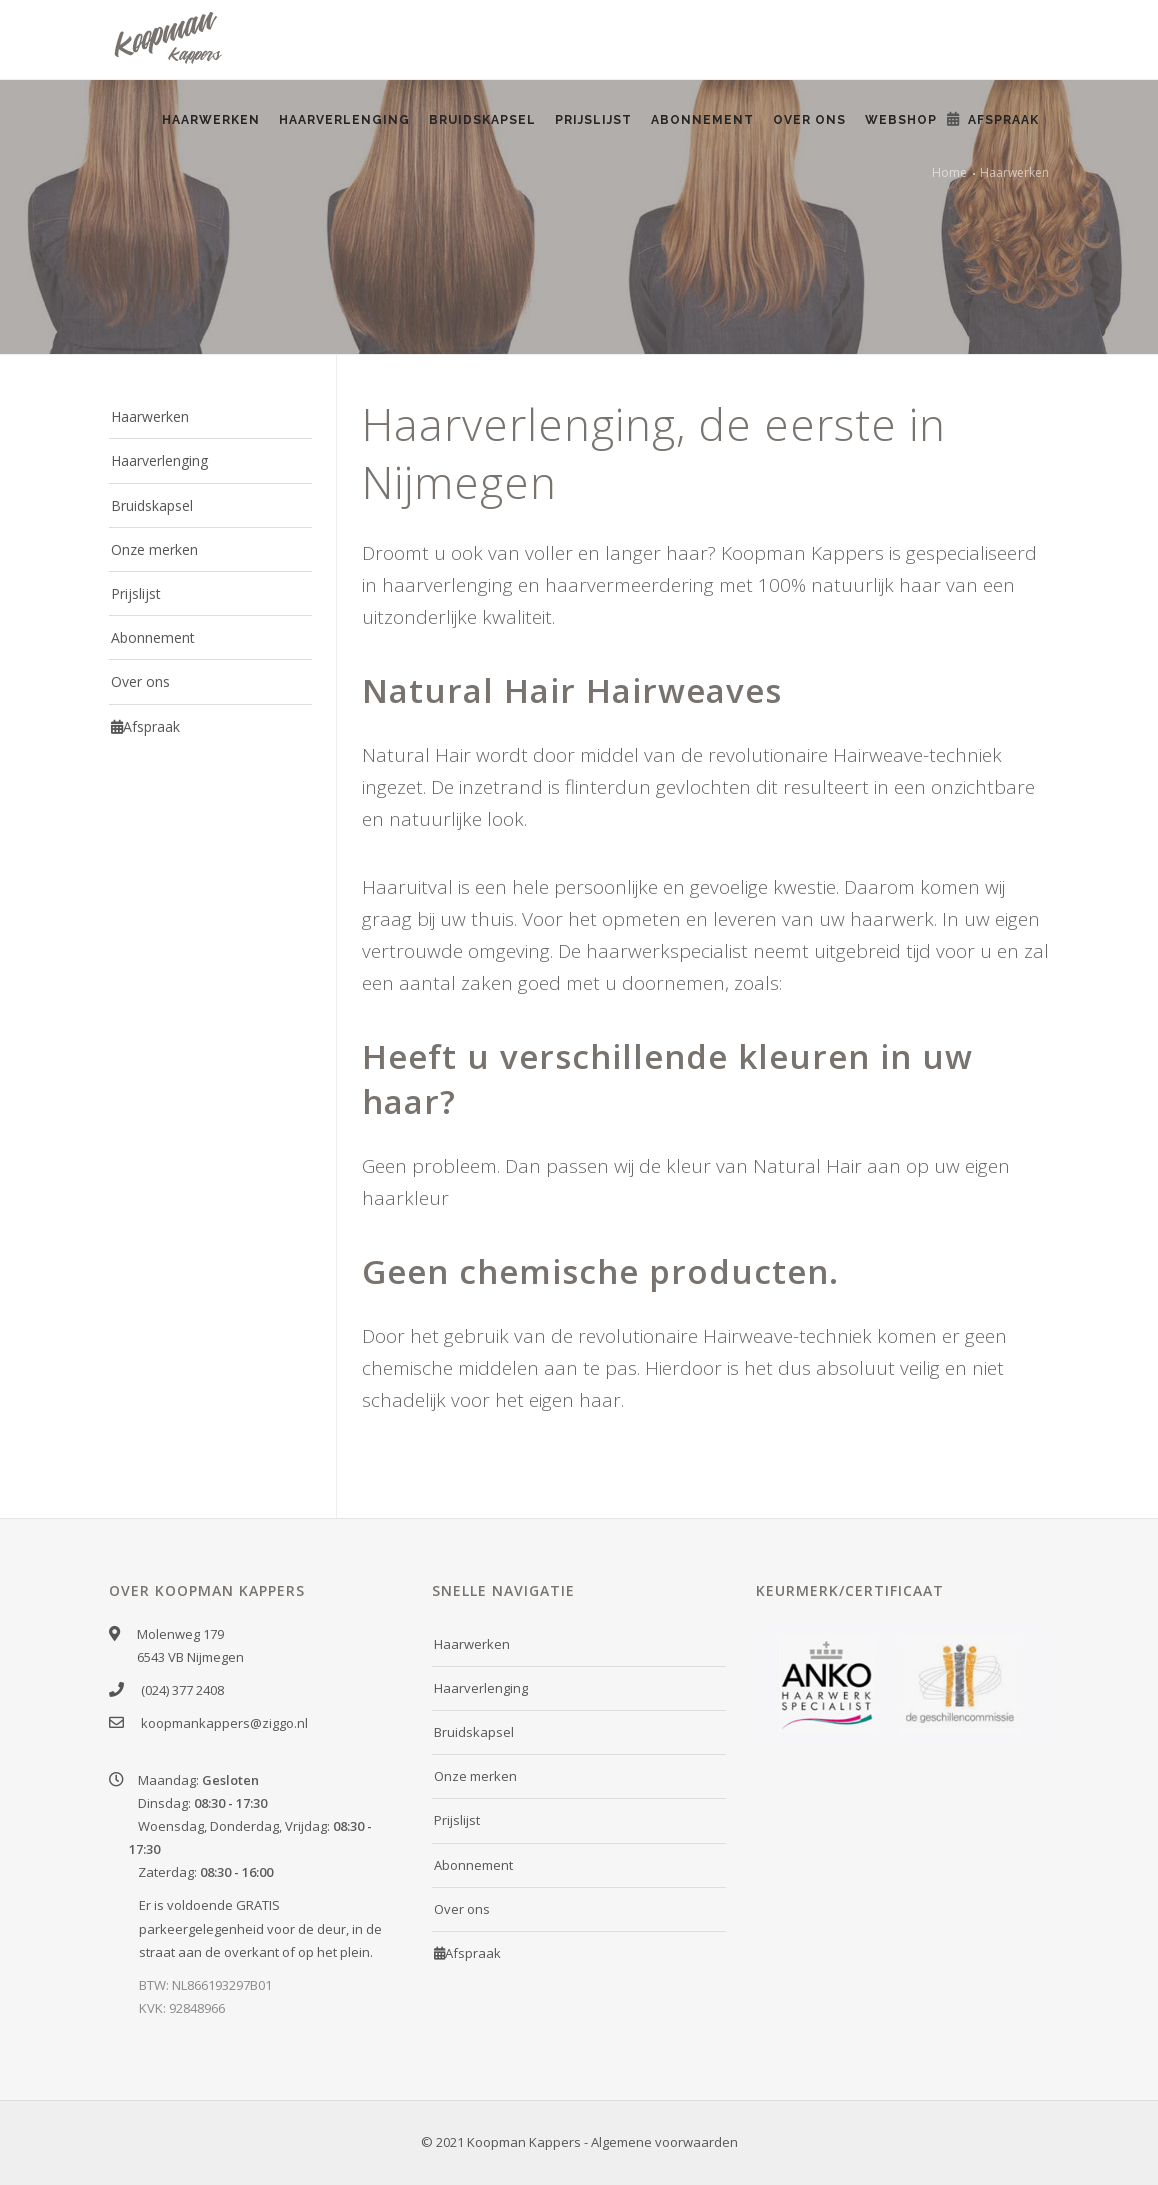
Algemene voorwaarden (664, 2142)
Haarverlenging (338, 121)
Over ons (807, 121)
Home (949, 172)
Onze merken (154, 549)
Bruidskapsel (477, 121)
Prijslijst (589, 121)
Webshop (900, 121)
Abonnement (699, 121)
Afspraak (1003, 121)
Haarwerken (204, 121)
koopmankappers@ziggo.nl (224, 1723)
